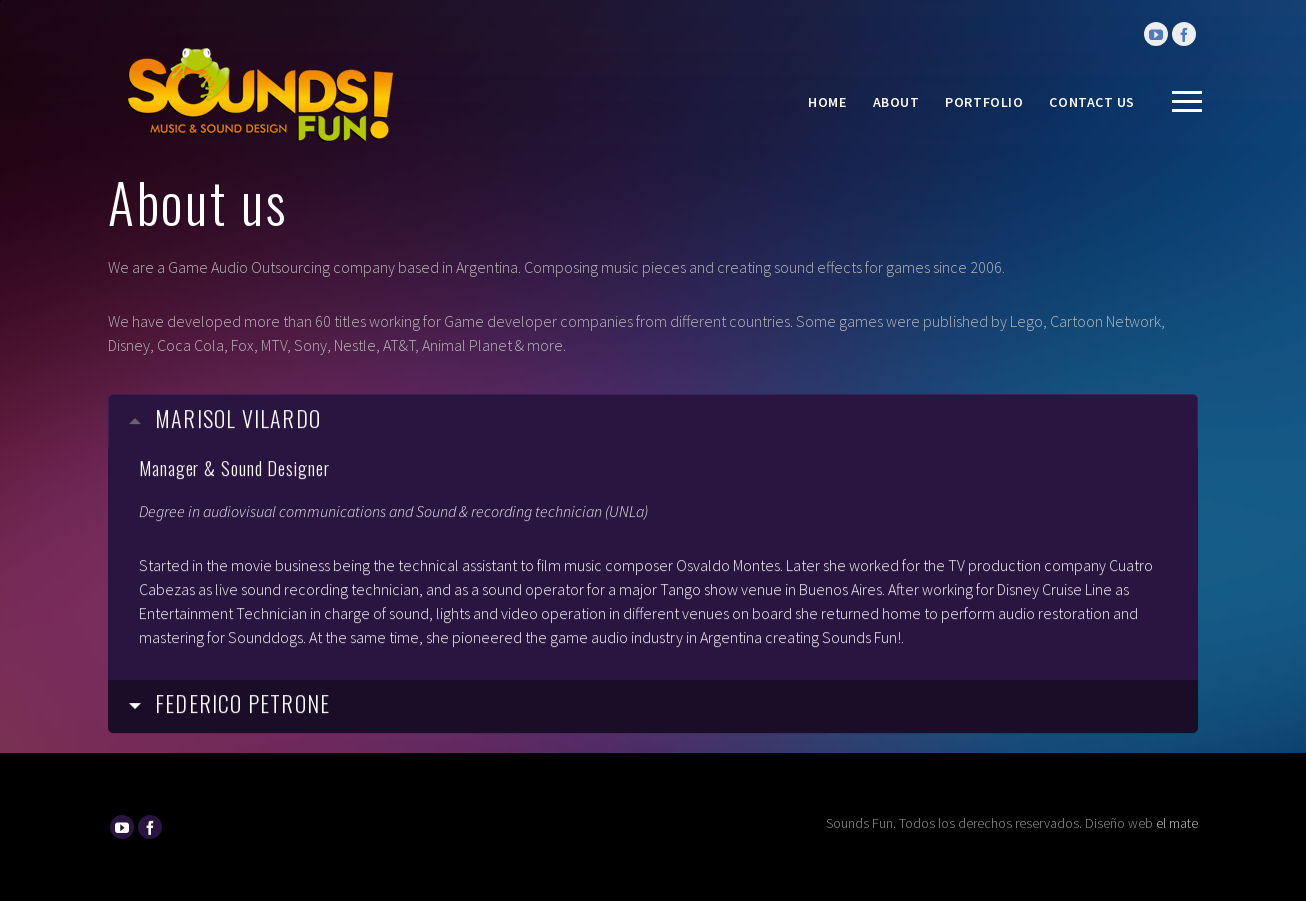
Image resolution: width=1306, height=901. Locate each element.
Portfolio (984, 102)
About (896, 102)
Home (827, 102)
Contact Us (1092, 102)
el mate (1177, 823)
